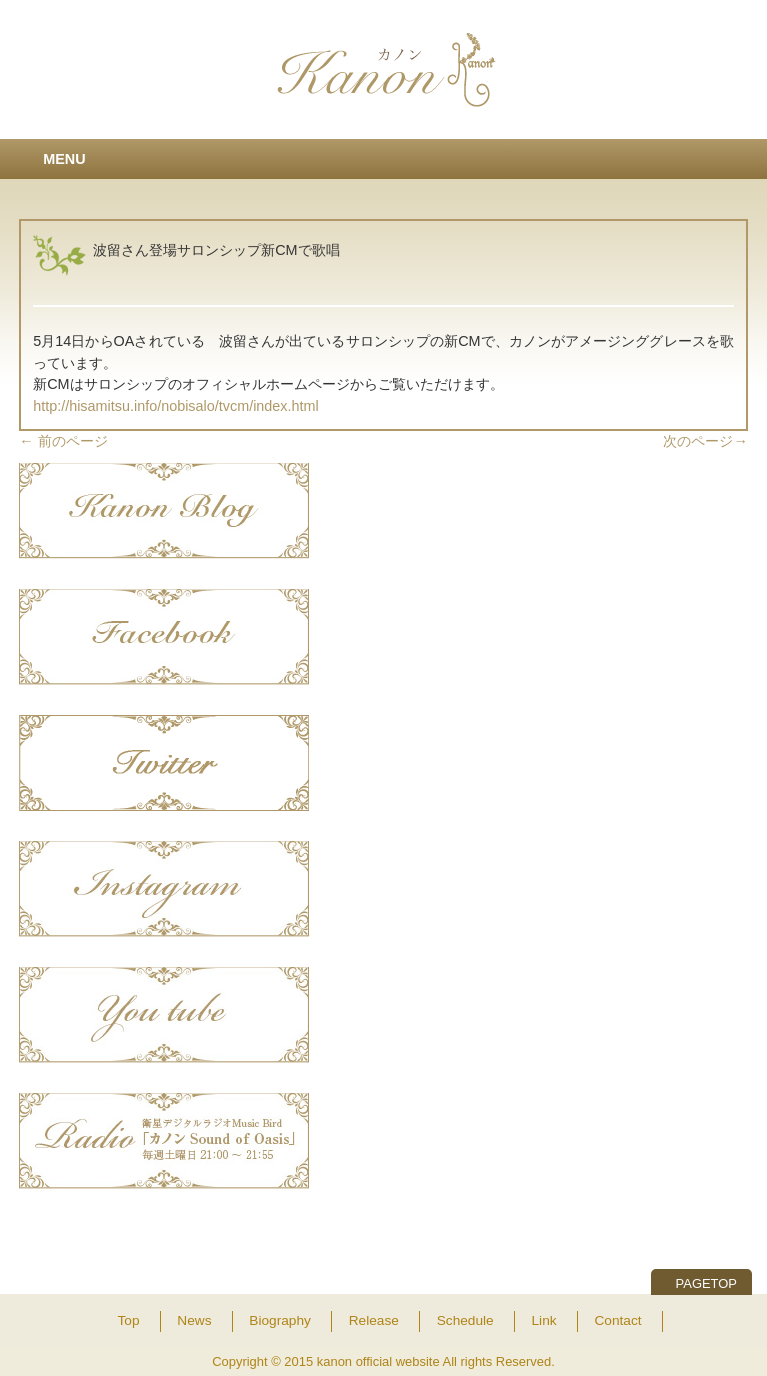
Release (374, 1320)
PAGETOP (706, 1283)
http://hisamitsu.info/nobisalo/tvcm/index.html (176, 406)
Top (128, 1320)
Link (544, 1320)
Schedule (465, 1320)
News (194, 1320)
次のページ (705, 441)
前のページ (63, 441)
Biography (280, 1320)
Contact (617, 1320)
